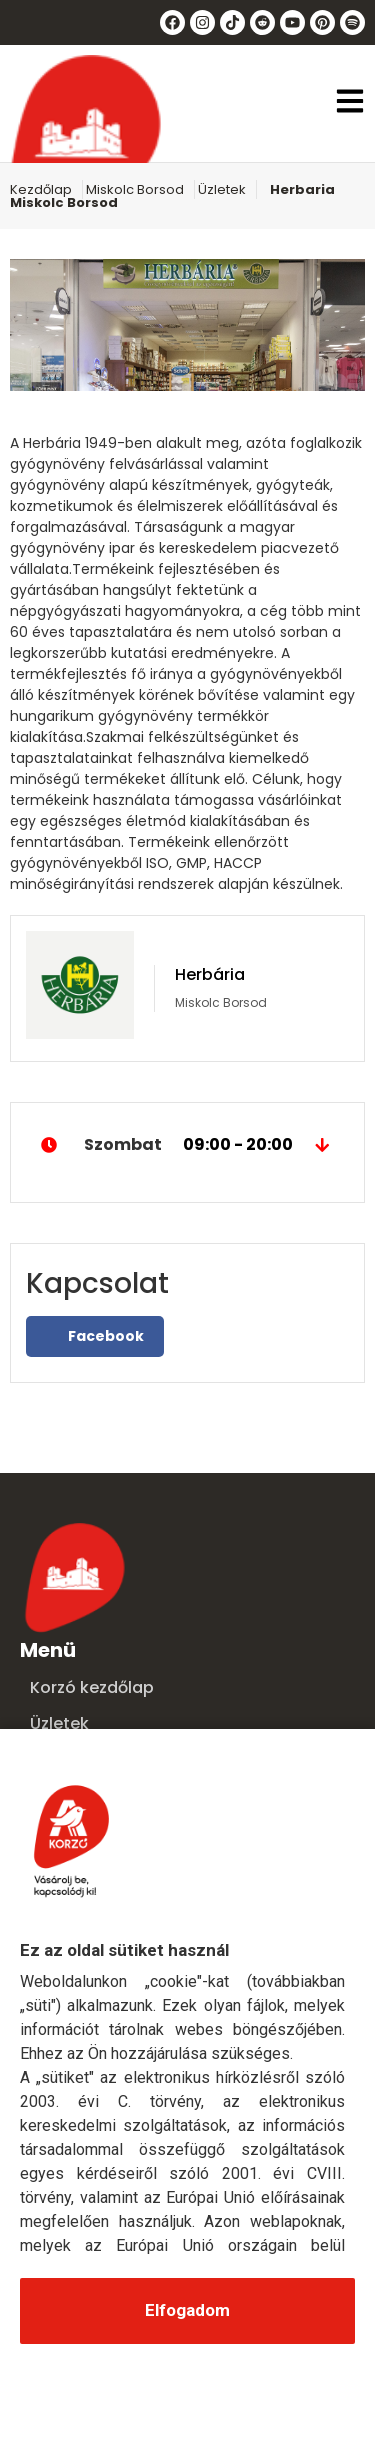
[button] (350, 103)
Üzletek (222, 189)
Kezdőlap (41, 189)
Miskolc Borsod (135, 189)
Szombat (187, 1145)
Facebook (95, 1336)
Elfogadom (187, 2310)
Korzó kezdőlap (92, 1687)
